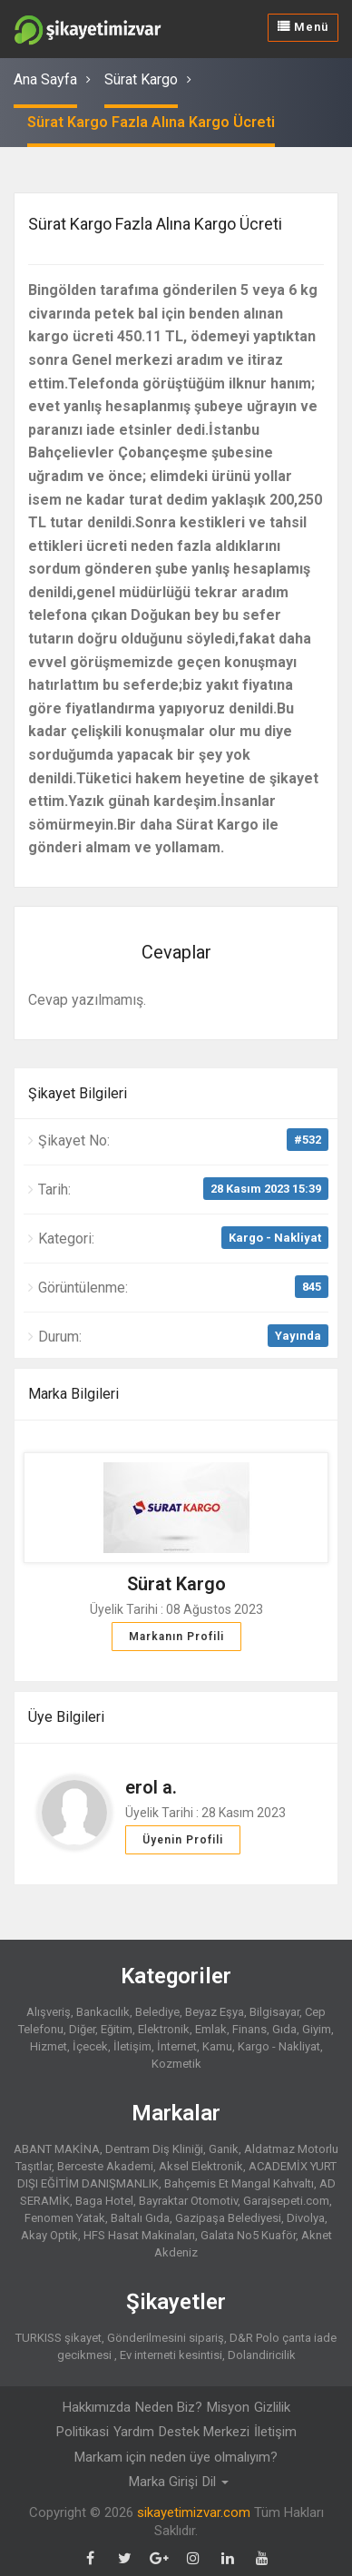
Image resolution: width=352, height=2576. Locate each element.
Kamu (217, 2046)
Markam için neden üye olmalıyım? (176, 2457)
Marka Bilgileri (73, 1393)
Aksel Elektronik (201, 2166)
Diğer (82, 2029)
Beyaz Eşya (214, 2012)
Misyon (228, 2407)
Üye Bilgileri (66, 1717)
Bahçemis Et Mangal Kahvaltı (239, 2183)
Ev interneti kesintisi (171, 2355)
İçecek (90, 2046)
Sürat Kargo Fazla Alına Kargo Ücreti (151, 122)
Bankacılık (103, 2012)
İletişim (132, 2046)
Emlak (211, 2029)
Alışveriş (48, 2012)
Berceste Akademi (105, 2166)
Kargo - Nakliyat (275, 1237)
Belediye (157, 2012)
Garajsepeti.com (286, 2200)
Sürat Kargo (141, 79)
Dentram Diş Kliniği (154, 2149)
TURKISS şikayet (58, 2338)
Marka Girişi (163, 2481)
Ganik (224, 2149)
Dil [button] (215, 2481)
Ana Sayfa (45, 79)
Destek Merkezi (204, 2432)
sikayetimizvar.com (193, 2512)
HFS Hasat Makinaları (139, 2235)
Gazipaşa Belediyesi (228, 2218)
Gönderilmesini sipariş (165, 2338)
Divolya (306, 2218)
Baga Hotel (104, 2200)
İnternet (177, 2046)
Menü (303, 27)
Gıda (284, 2029)
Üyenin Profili (182, 1840)
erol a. (151, 1787)
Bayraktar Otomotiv (188, 2200)
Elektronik (164, 2029)
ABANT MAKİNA (57, 2149)
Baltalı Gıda (140, 2218)
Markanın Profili (176, 1636)
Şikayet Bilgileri (77, 1093)
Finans (249, 2029)
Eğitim (116, 2029)
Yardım (133, 2432)
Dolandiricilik (262, 2355)
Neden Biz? (168, 2407)
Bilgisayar (274, 2012)
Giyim (316, 2029)
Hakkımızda (97, 2407)
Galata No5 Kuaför (248, 2235)
